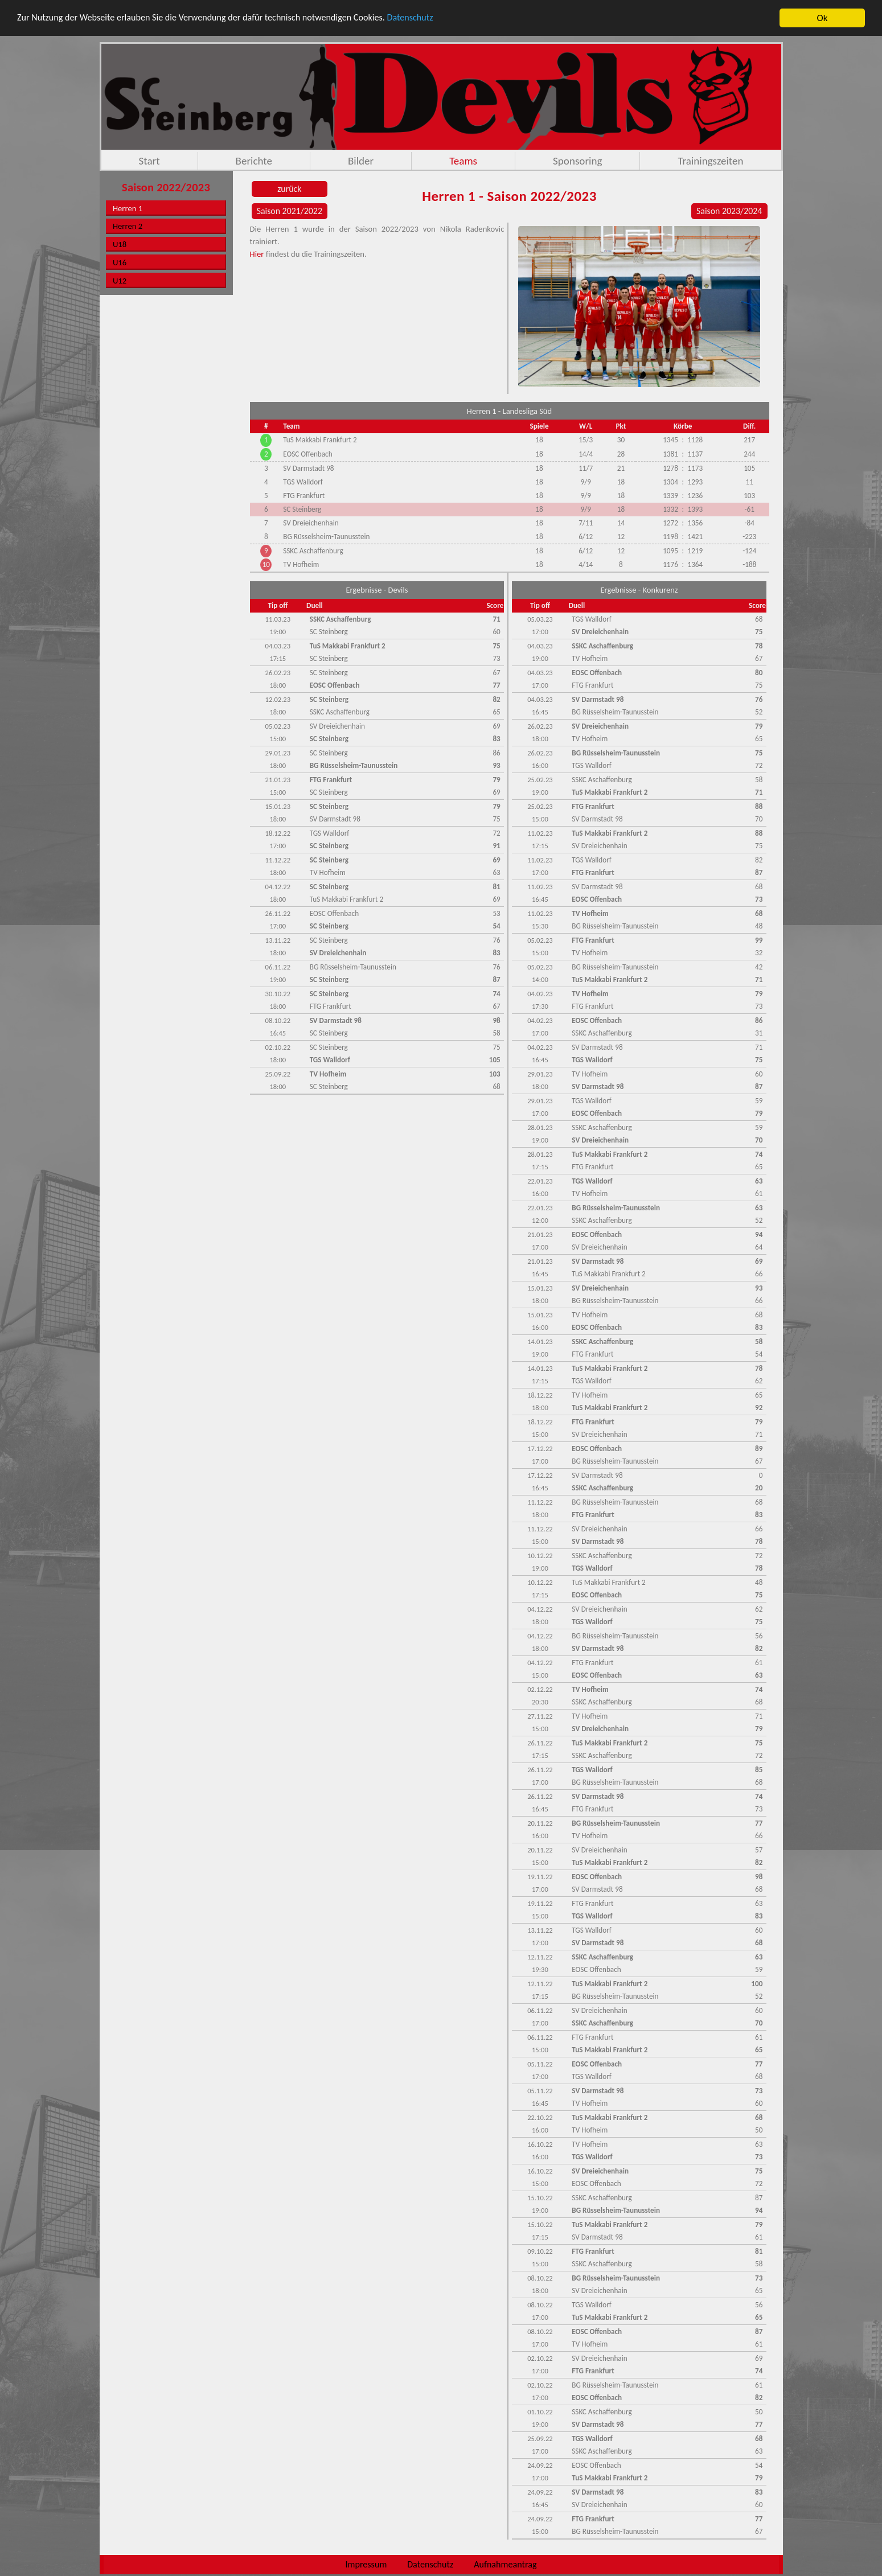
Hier (257, 254)
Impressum (366, 2564)
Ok (822, 18)
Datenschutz (431, 18)
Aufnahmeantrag (505, 2564)
